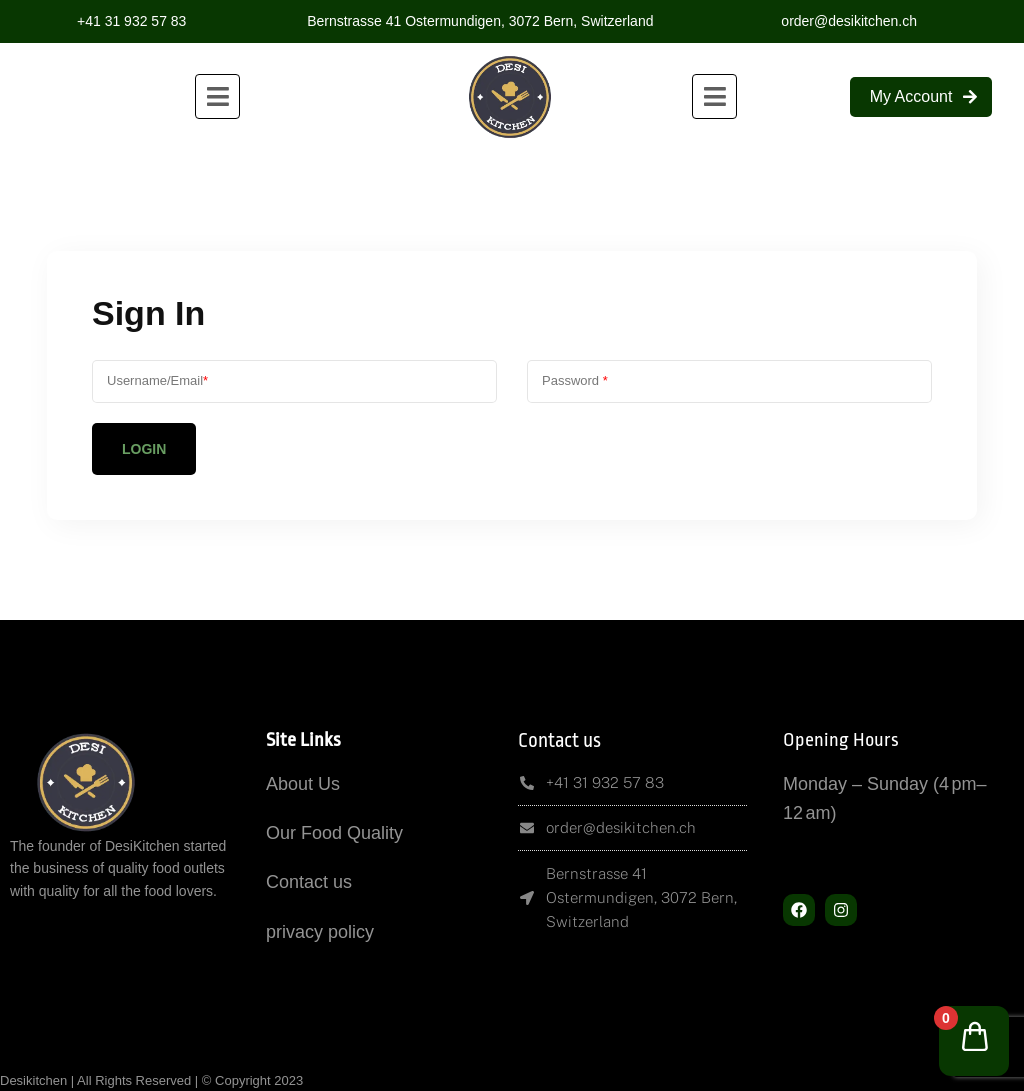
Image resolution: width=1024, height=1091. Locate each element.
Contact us (309, 882)
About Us (303, 784)
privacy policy (320, 932)
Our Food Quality (334, 833)
